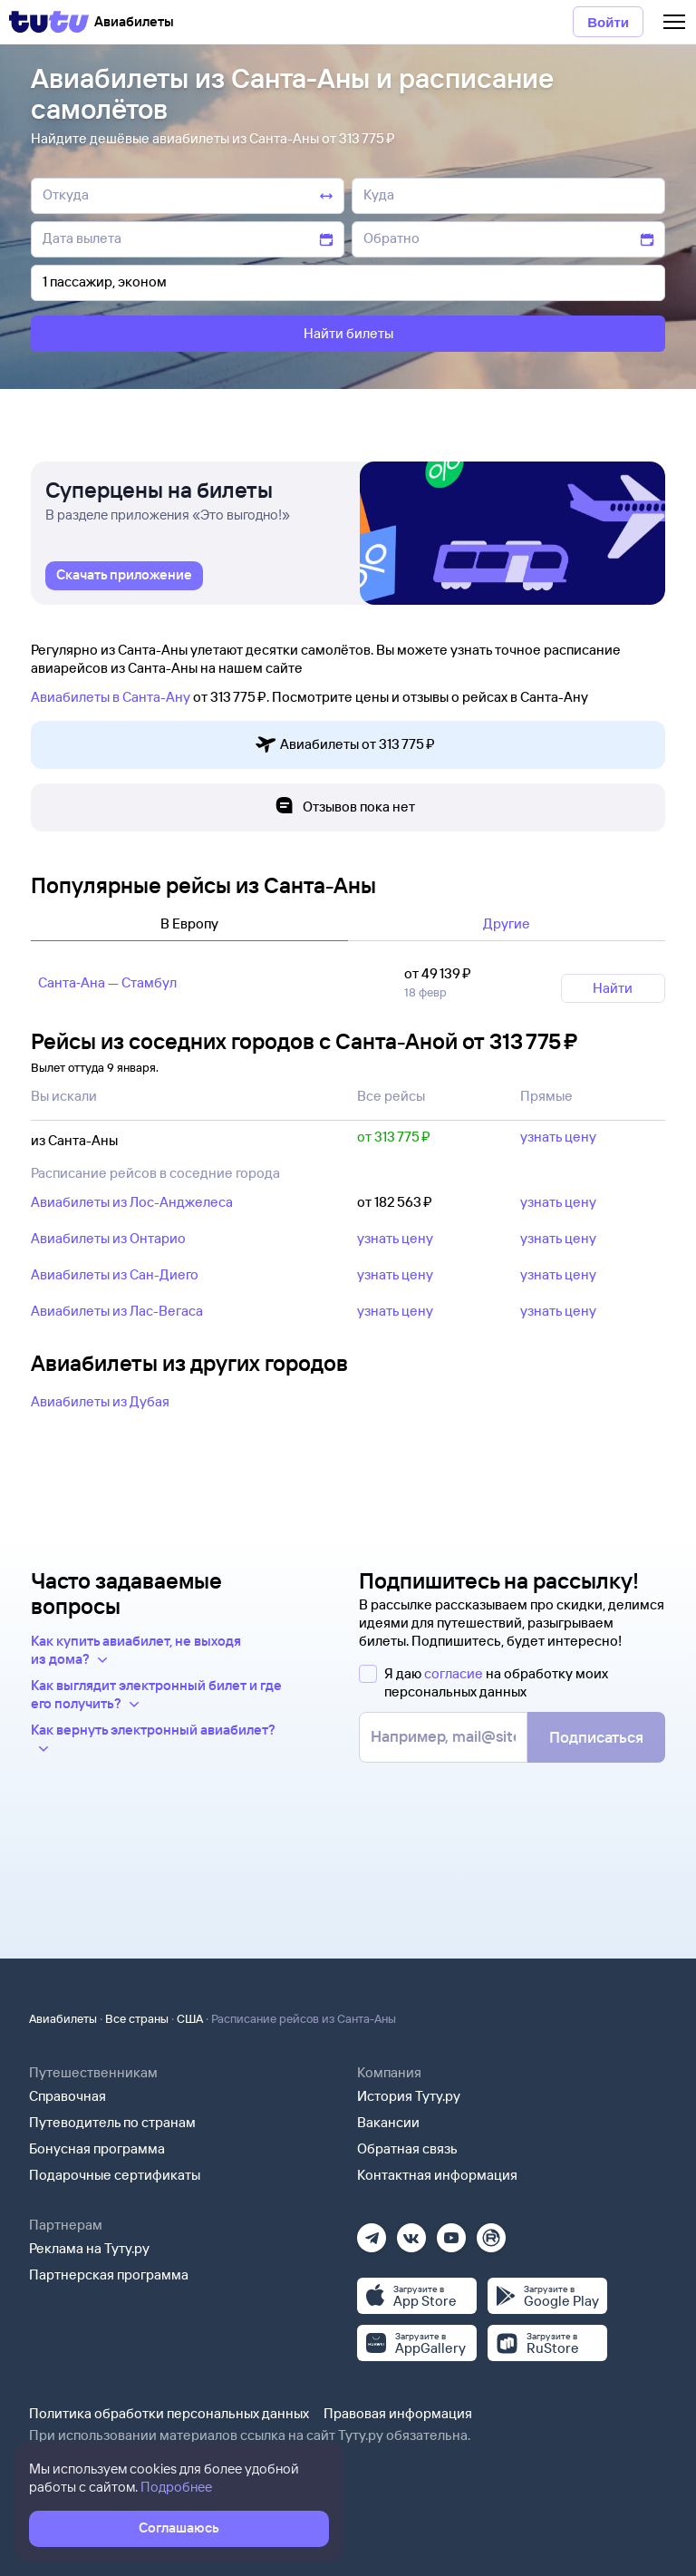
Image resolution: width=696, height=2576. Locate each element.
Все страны (137, 2018)
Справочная (67, 2096)
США (190, 2018)
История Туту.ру (408, 2096)
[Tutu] (49, 22)
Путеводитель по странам (112, 2122)
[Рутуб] (491, 2232)
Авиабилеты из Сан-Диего (114, 1274)
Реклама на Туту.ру (89, 2248)
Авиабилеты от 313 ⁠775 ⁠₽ (345, 744)
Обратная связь (407, 2148)
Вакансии (388, 2122)
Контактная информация (437, 2174)
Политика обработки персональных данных (169, 2413)
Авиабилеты (63, 2018)
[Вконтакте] (411, 2232)
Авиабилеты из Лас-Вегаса (117, 1310)
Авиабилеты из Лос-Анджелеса (132, 1201)
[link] (124, 575)
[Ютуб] (451, 2232)
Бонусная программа (97, 2148)
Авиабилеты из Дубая (100, 1401)
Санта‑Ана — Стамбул (107, 982)
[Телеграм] (371, 2232)
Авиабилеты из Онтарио (108, 1238)
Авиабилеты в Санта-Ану (110, 696)
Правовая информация (398, 2413)
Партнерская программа (108, 2274)
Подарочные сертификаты (114, 2174)
